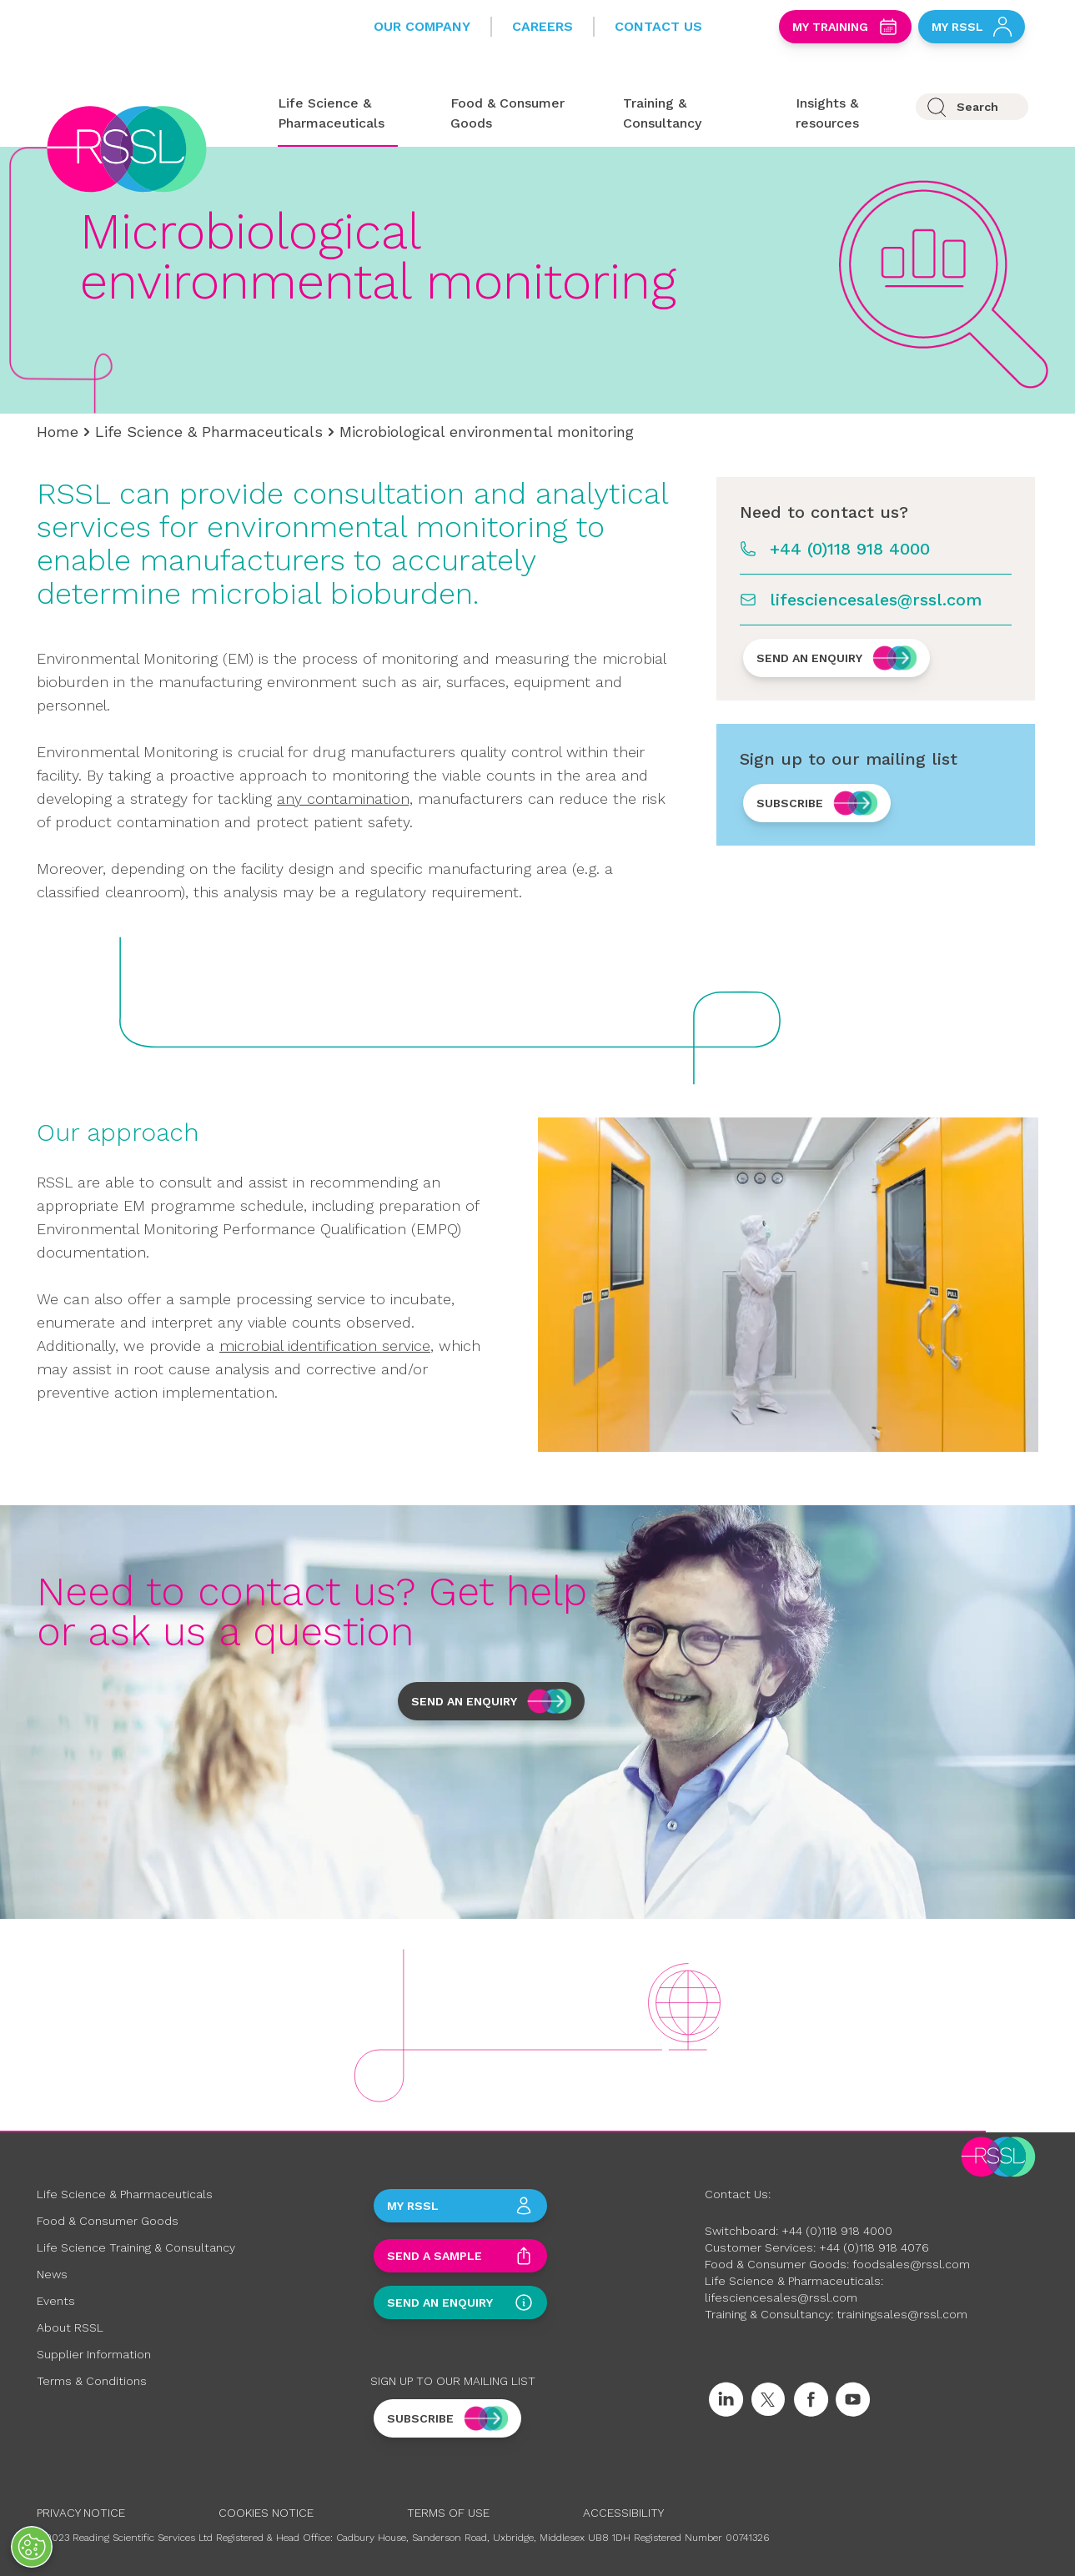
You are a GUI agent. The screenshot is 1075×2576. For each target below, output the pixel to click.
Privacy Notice (81, 2512)
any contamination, (345, 798)
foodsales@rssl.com (911, 2264)
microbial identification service (324, 1345)
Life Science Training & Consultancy (136, 2247)
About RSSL (70, 2327)
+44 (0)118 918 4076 (874, 2247)
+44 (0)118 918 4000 (850, 549)
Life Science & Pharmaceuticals (209, 431)
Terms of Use (448, 2512)
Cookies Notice (266, 2512)
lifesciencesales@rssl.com (876, 600)
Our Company (422, 26)
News (52, 2274)
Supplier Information (94, 2354)
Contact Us (658, 26)
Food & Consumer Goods (107, 2220)
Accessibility (623, 2512)
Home (57, 431)
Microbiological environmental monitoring (486, 431)
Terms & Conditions (92, 2381)
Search (977, 106)
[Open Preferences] (32, 2547)
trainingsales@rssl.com (901, 2314)
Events (56, 2300)
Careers (542, 26)
